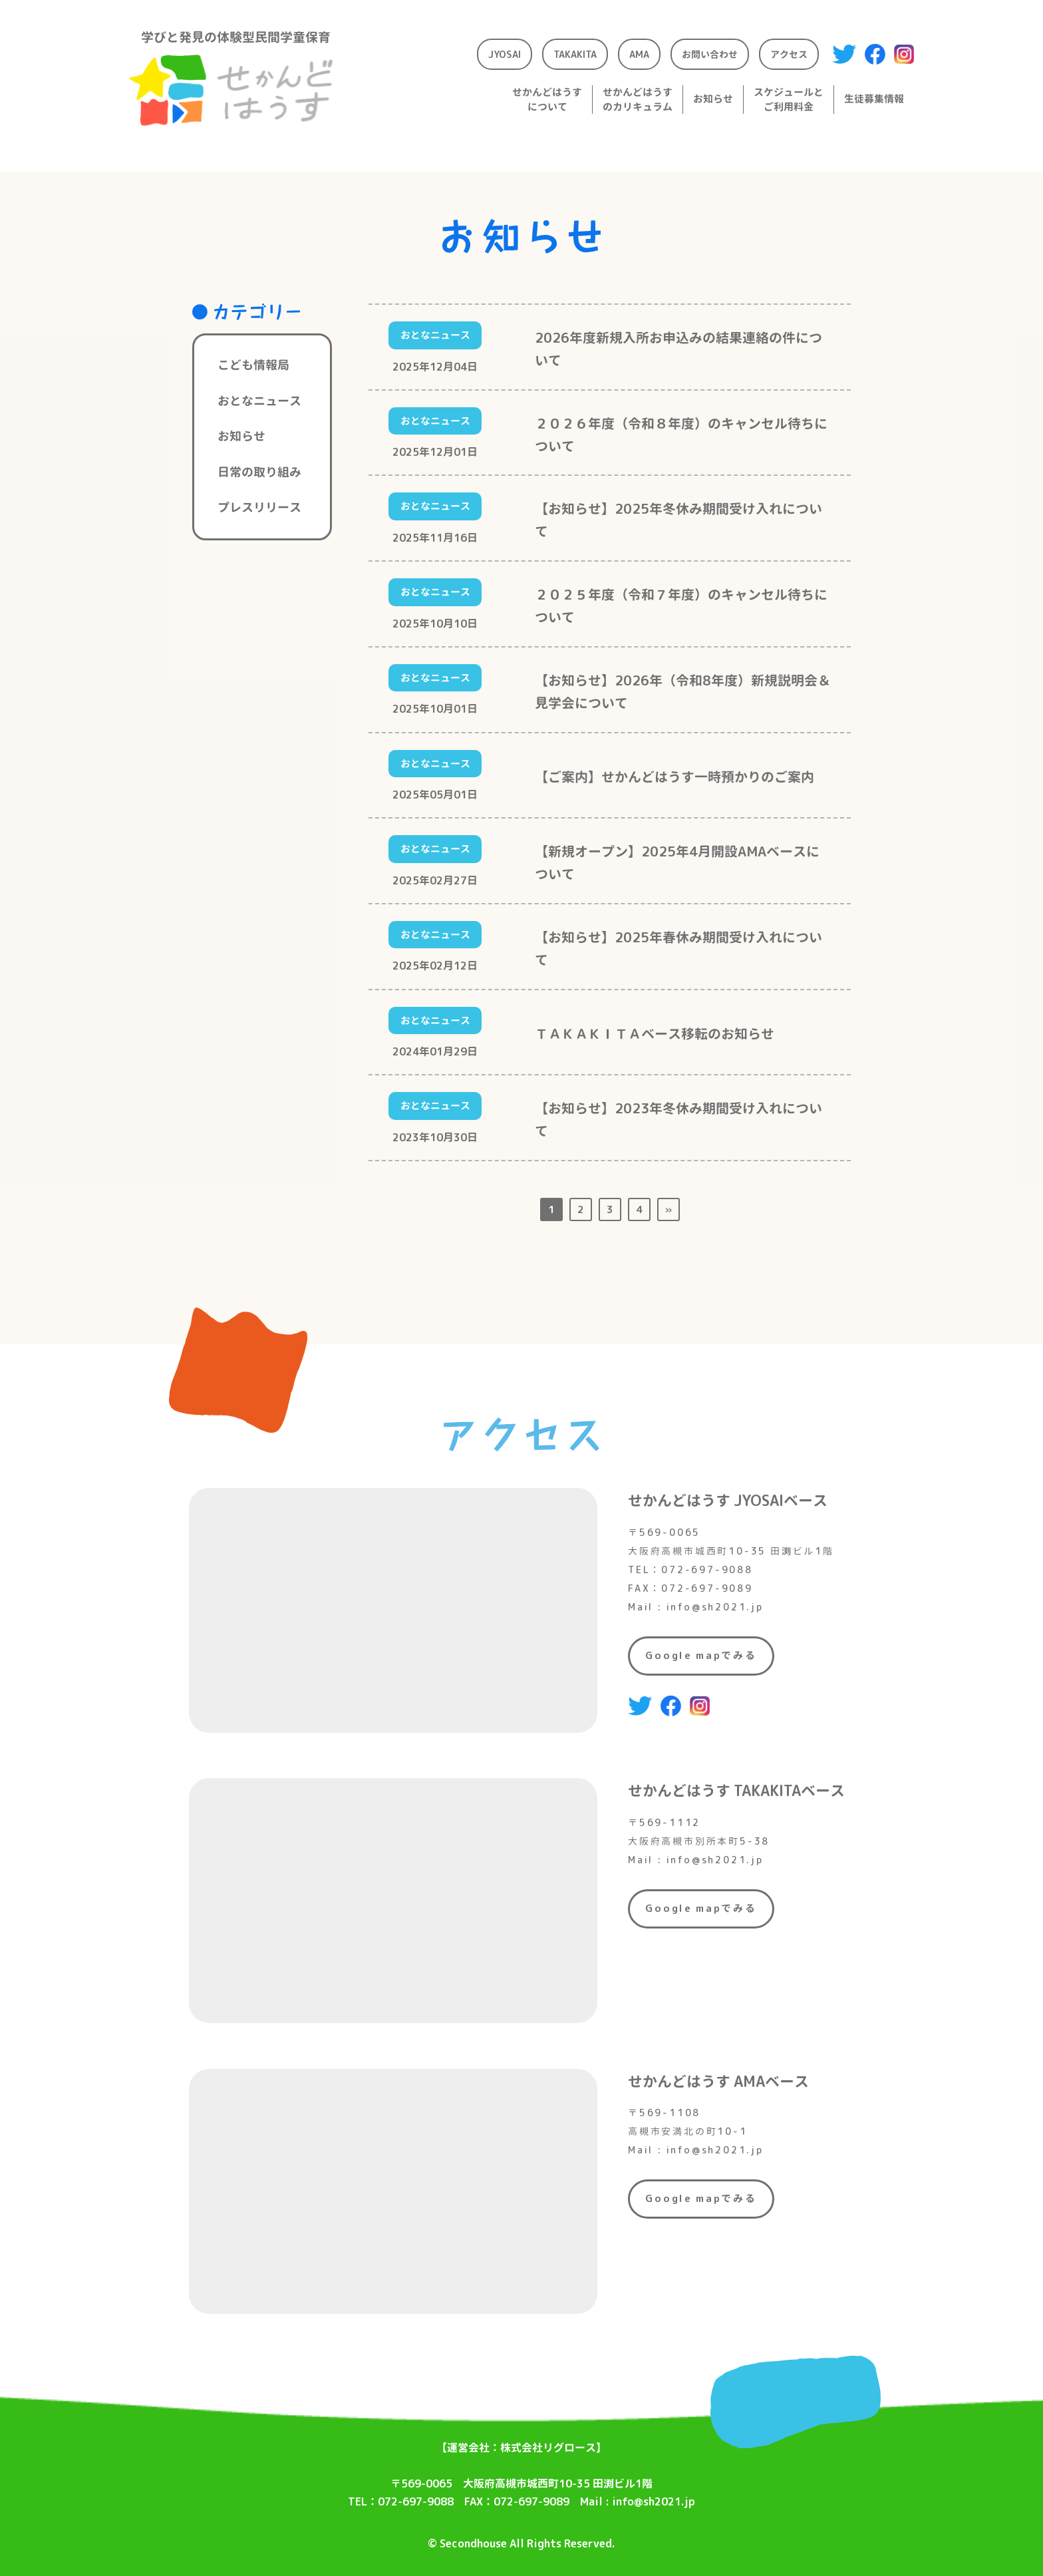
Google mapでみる (700, 1655)
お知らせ (241, 436)
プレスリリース (259, 507)
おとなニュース (259, 401)
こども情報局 (253, 365)
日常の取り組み (259, 472)
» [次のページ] (668, 1209)
